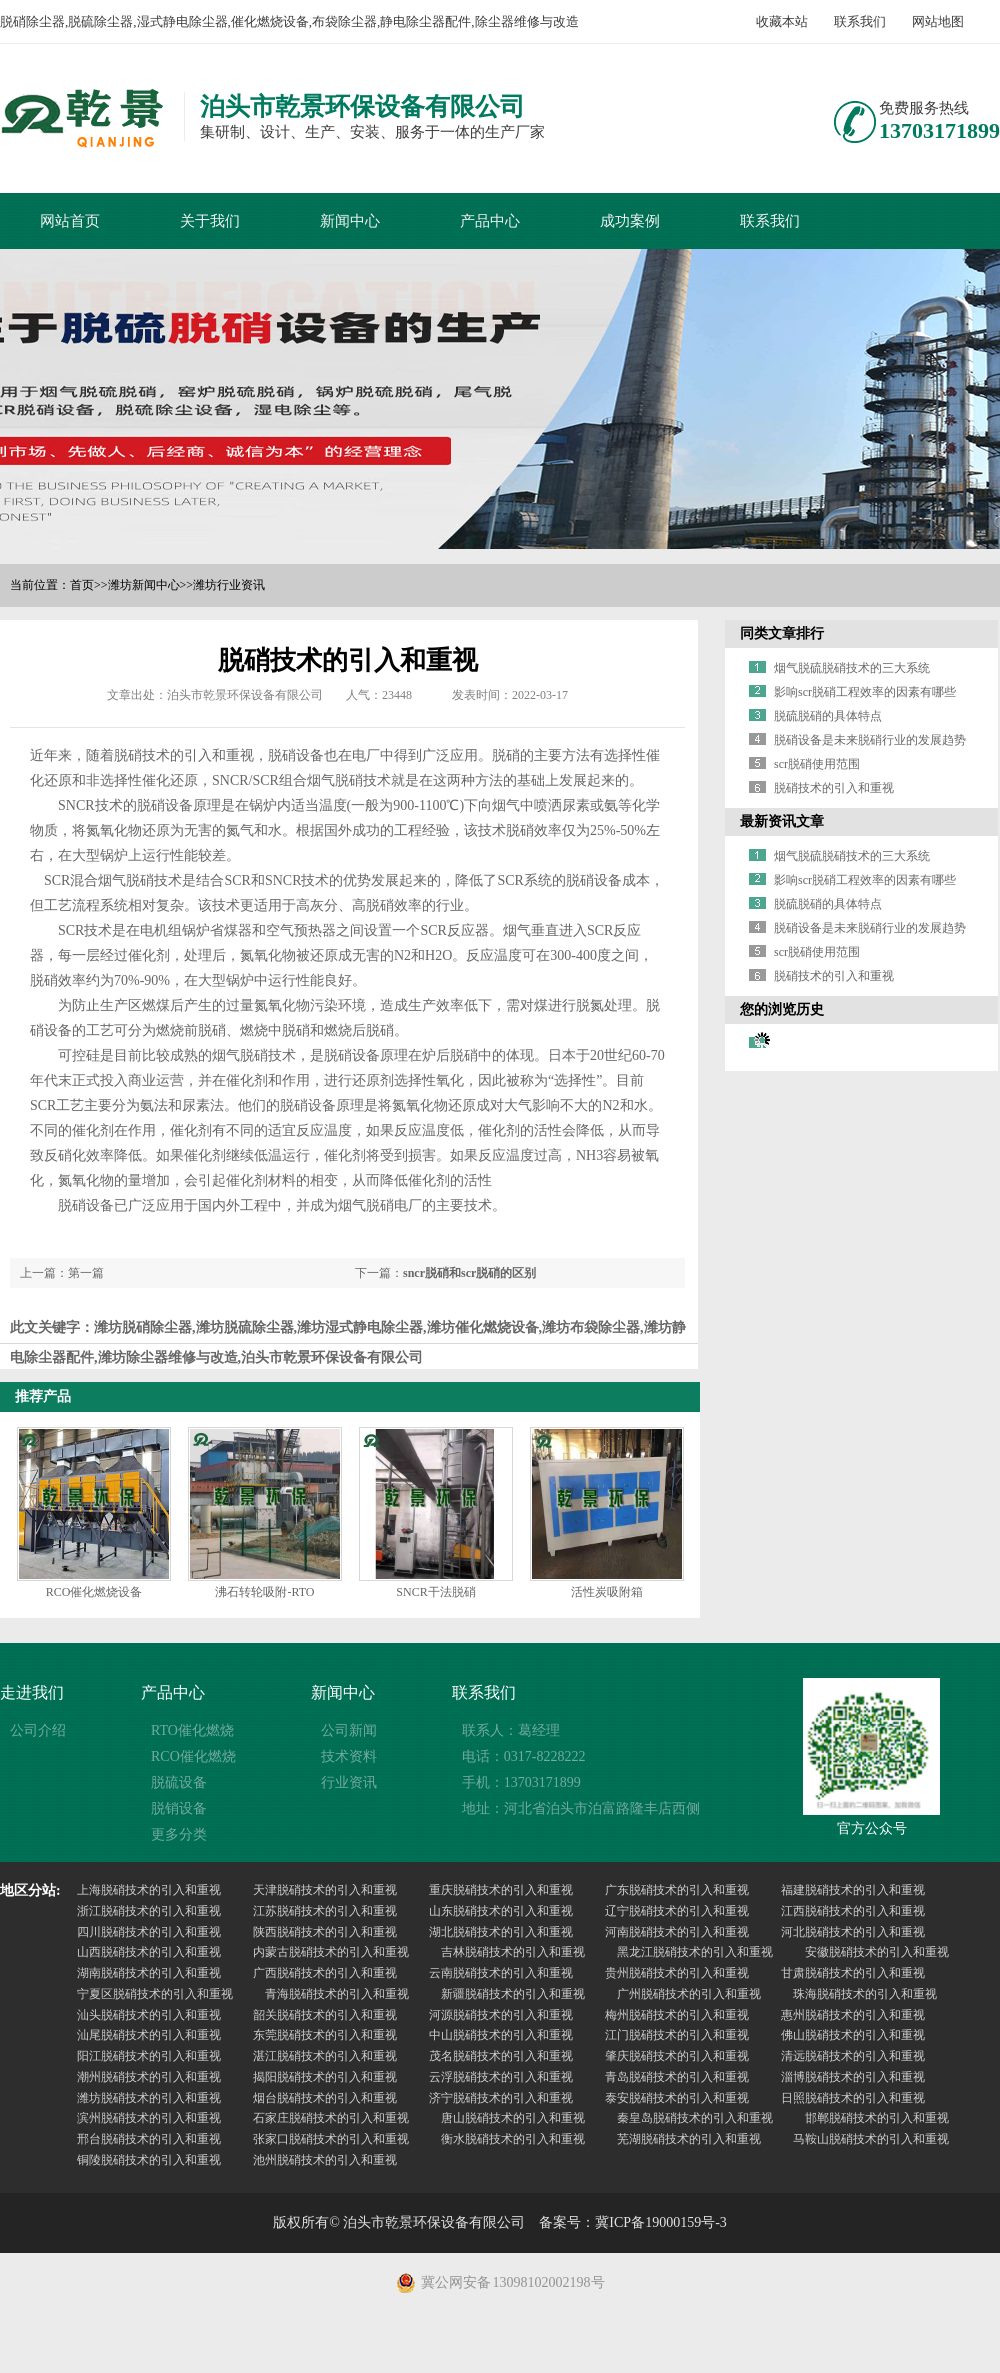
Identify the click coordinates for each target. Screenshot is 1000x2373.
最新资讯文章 (782, 821)
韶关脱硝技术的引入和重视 (325, 2015)
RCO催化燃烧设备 (94, 1592)
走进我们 (32, 1692)
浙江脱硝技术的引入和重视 (149, 1911)
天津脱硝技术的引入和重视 (325, 1890)
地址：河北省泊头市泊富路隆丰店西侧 (581, 1808)
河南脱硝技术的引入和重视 (677, 1932)
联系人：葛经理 (511, 1730)
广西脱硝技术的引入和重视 (325, 1973)
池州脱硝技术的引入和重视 (325, 2160)
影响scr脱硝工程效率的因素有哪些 (865, 692)
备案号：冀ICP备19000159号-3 (632, 2222)
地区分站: (30, 1890)
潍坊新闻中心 (144, 585)
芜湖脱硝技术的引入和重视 (689, 2139)
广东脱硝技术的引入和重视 (677, 1890)
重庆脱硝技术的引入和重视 (501, 1890)
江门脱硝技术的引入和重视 (677, 2035)
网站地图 (938, 21)
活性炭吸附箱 (607, 1592)
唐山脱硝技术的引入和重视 (513, 2118)
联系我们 (860, 21)
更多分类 (179, 1834)
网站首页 (70, 221)
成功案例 (630, 221)
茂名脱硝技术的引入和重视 (501, 2056)
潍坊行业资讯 (229, 585)
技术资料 (349, 1756)
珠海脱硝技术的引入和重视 (865, 1994)
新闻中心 (350, 221)
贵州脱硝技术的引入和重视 (677, 1973)
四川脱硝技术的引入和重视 (149, 1932)
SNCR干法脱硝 (435, 1592)
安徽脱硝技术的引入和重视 (877, 1952)
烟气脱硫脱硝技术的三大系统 (852, 668)
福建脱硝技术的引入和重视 (853, 1890)
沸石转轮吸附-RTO (264, 1592)
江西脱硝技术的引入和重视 (853, 1911)
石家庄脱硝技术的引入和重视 (331, 2118)
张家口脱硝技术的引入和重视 (331, 2139)
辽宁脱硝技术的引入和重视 (677, 1911)
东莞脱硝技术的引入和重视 (325, 2035)
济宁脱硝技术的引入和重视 (501, 2098)
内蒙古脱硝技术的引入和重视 (331, 1952)
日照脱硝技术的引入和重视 (853, 2098)
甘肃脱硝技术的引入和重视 (853, 1973)
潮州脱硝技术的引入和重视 (149, 2077)
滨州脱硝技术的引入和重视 (149, 2118)
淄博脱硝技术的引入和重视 (853, 2077)
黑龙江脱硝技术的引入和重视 (695, 1952)
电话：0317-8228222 (524, 1756)
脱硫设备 (179, 1782)
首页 (82, 585)
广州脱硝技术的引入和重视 (689, 1994)
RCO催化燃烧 (193, 1756)
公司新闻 (349, 1730)
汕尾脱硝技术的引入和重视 (149, 2035)
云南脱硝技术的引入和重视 (501, 1973)
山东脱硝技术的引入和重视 (501, 1911)
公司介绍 (38, 1730)
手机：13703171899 (521, 1782)
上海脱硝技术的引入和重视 (149, 1890)
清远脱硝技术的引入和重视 (853, 2056)
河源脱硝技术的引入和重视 (501, 2015)
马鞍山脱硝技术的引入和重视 (871, 2139)
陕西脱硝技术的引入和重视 (325, 1932)
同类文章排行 (782, 633)
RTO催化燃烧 (192, 1730)
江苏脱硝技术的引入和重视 (325, 1911)
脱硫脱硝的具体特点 (828, 716)
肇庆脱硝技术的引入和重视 (677, 2056)
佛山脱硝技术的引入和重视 (853, 2035)
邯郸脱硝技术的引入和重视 (877, 2118)
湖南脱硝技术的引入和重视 (149, 1973)
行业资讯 (349, 1782)
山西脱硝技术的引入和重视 (149, 1952)
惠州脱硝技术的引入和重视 (853, 2015)
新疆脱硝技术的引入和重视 (513, 1994)
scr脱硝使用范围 (817, 764)
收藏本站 (782, 21)
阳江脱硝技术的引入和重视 (149, 2056)
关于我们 (210, 221)
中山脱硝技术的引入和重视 (501, 2035)
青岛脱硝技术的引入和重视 (677, 2077)
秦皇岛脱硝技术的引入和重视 (695, 2118)
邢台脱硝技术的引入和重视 (149, 2139)
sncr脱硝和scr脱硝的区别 (469, 1273)
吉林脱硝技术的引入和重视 (513, 1952)
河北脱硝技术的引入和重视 (853, 1932)
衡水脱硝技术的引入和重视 (513, 2139)
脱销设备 (179, 1808)
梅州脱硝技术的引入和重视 (677, 2015)
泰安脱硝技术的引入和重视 (677, 2098)
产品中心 (490, 221)
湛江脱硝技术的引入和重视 (325, 2056)
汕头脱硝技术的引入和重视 (149, 2015)
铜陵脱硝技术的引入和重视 (149, 2160)
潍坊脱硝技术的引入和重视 (149, 2098)
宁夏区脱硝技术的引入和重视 (155, 1994)
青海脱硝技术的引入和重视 (337, 1994)
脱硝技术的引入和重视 (834, 788)
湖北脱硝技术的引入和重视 (501, 1932)
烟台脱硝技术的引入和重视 (325, 2098)
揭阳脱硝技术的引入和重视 (325, 2077)
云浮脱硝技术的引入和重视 (501, 2077)
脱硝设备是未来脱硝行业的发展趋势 (870, 740)
